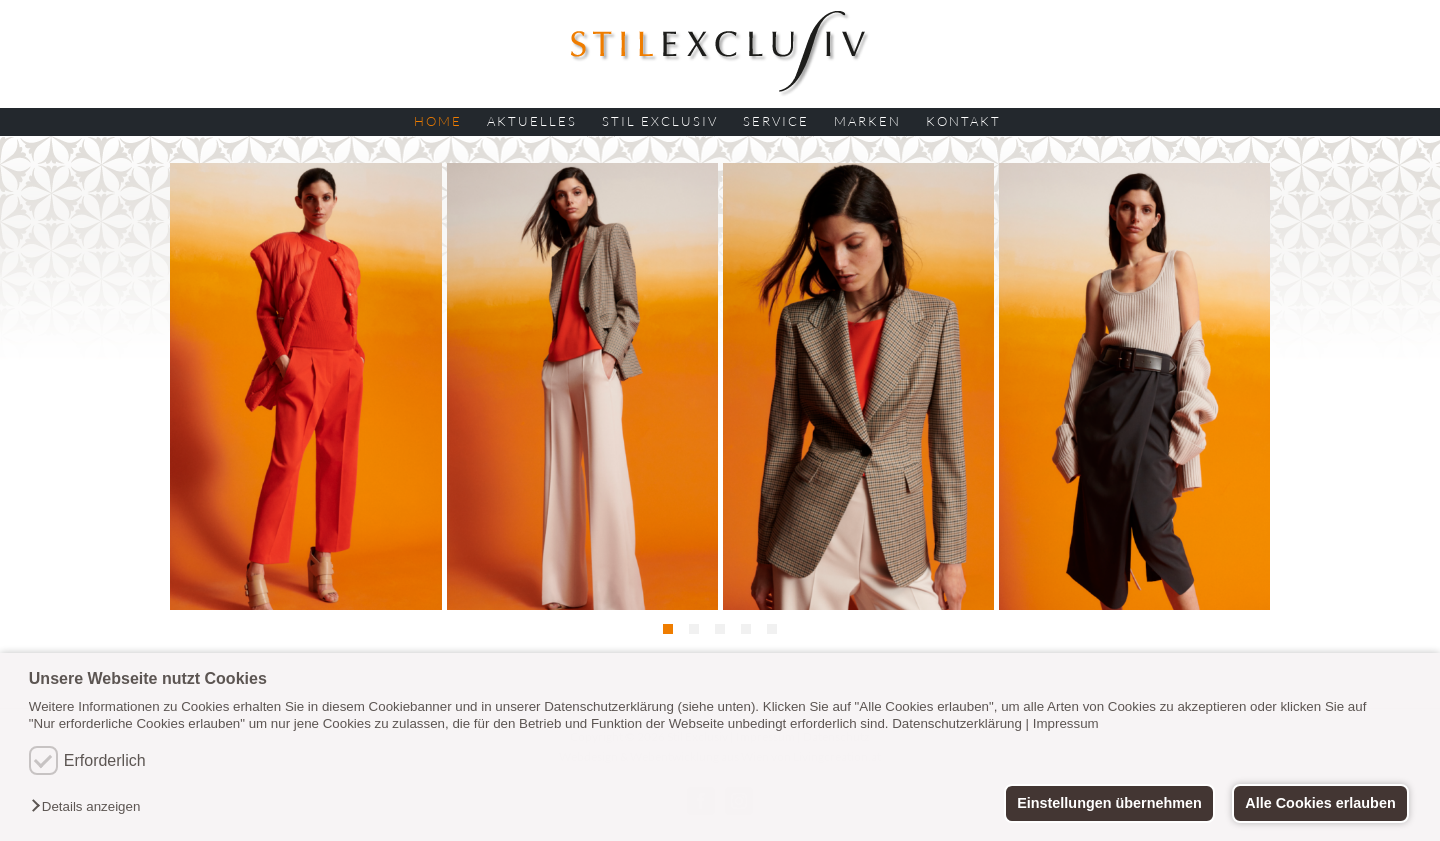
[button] (90, 807)
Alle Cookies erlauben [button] (1320, 803)
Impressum (1066, 723)
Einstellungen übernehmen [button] (1109, 803)
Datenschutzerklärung (957, 723)
